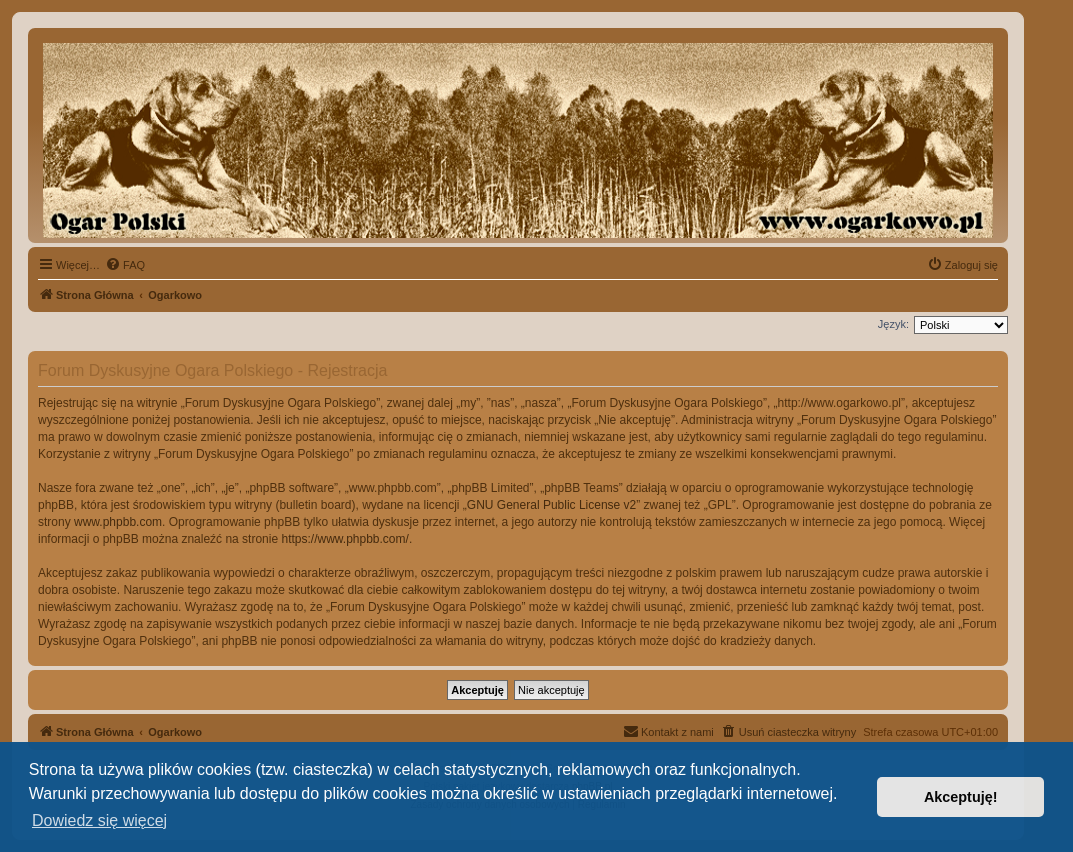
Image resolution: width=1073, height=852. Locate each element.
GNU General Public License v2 (551, 505)
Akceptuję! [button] (961, 797)
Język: (893, 324)
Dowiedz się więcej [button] (99, 820)
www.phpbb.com (118, 522)
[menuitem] (125, 265)
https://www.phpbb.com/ (344, 539)
